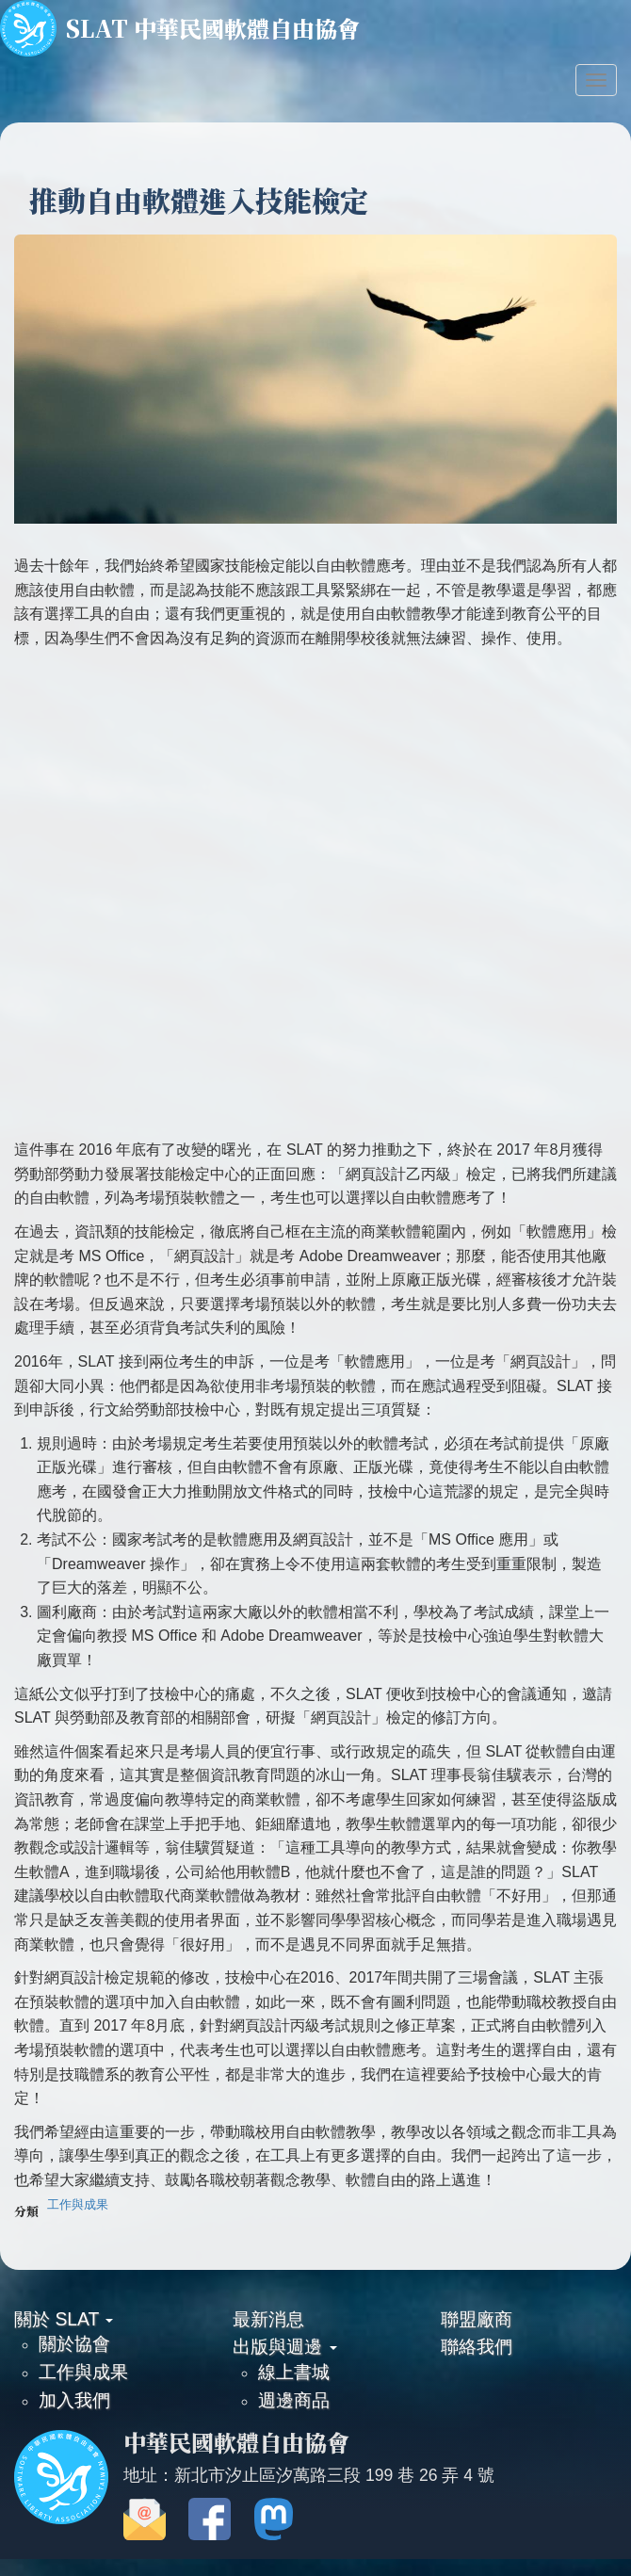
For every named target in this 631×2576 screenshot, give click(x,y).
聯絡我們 (476, 2346)
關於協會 (74, 2343)
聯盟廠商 (476, 2319)
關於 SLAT (63, 2319)
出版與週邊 (284, 2346)
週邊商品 (294, 2400)
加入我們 (74, 2400)
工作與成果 (77, 2204)
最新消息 (268, 2319)
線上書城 (294, 2371)
